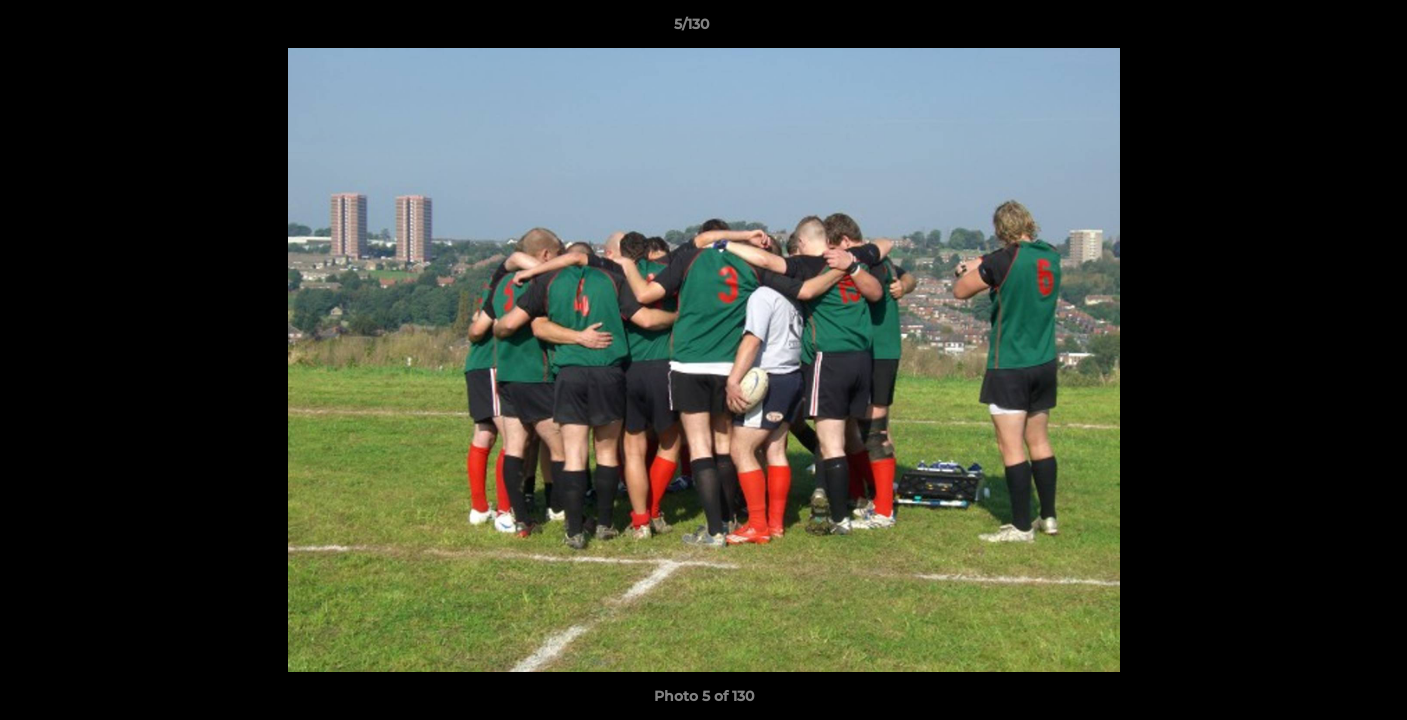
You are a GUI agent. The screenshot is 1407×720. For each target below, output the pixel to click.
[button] (1323, 29)
